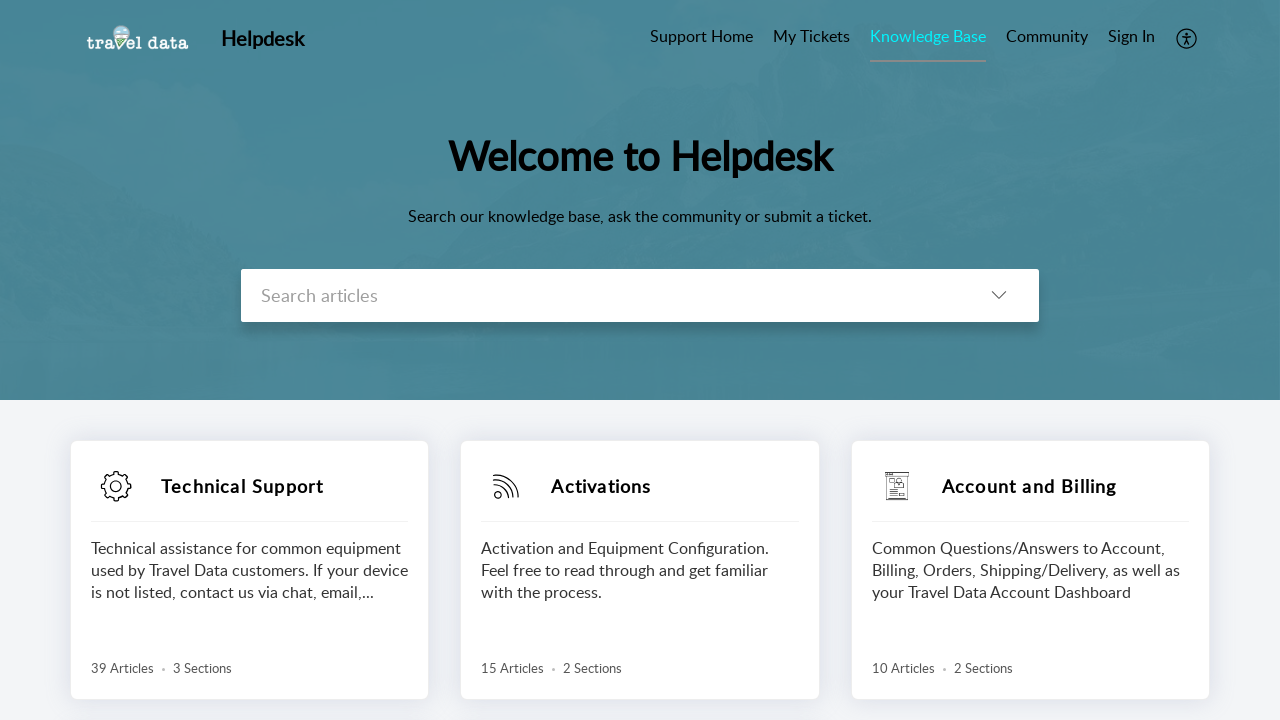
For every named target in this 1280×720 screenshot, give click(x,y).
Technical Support (242, 486)
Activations (601, 486)
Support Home (701, 36)
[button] (1187, 38)
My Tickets (811, 36)
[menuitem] (701, 38)
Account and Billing (1029, 486)
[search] (600, 295)
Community (1047, 36)
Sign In (1131, 36)
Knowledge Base (928, 36)
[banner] (640, 200)
